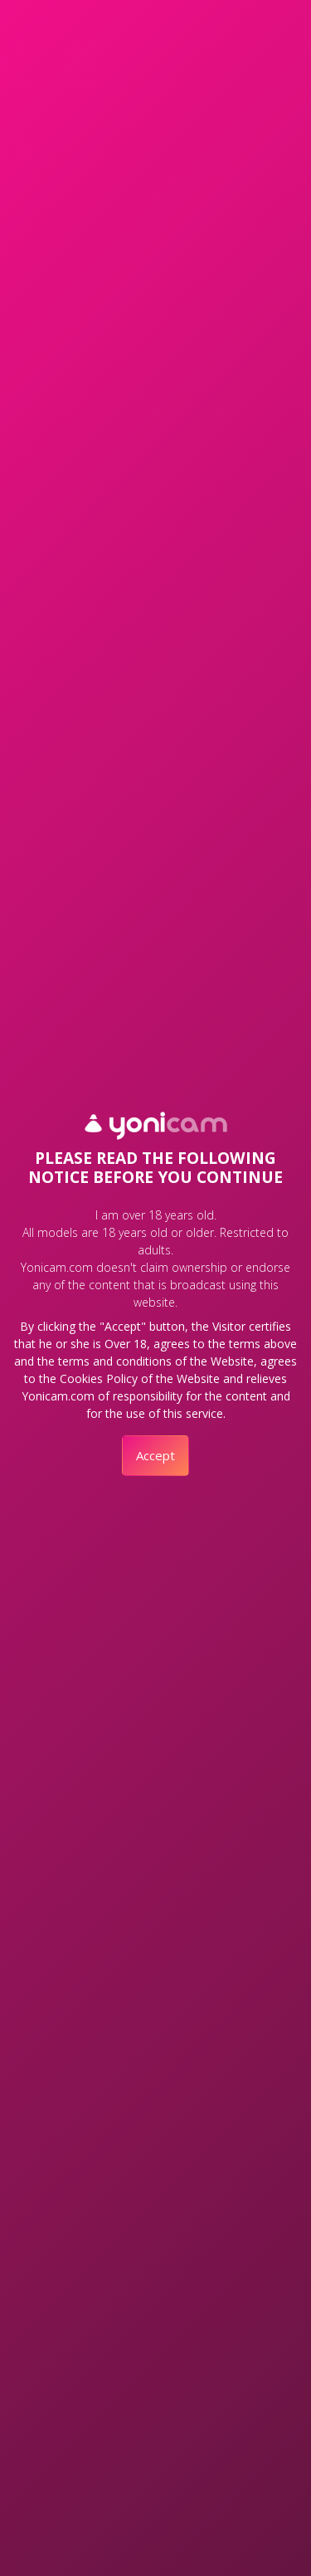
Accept (155, 1455)
